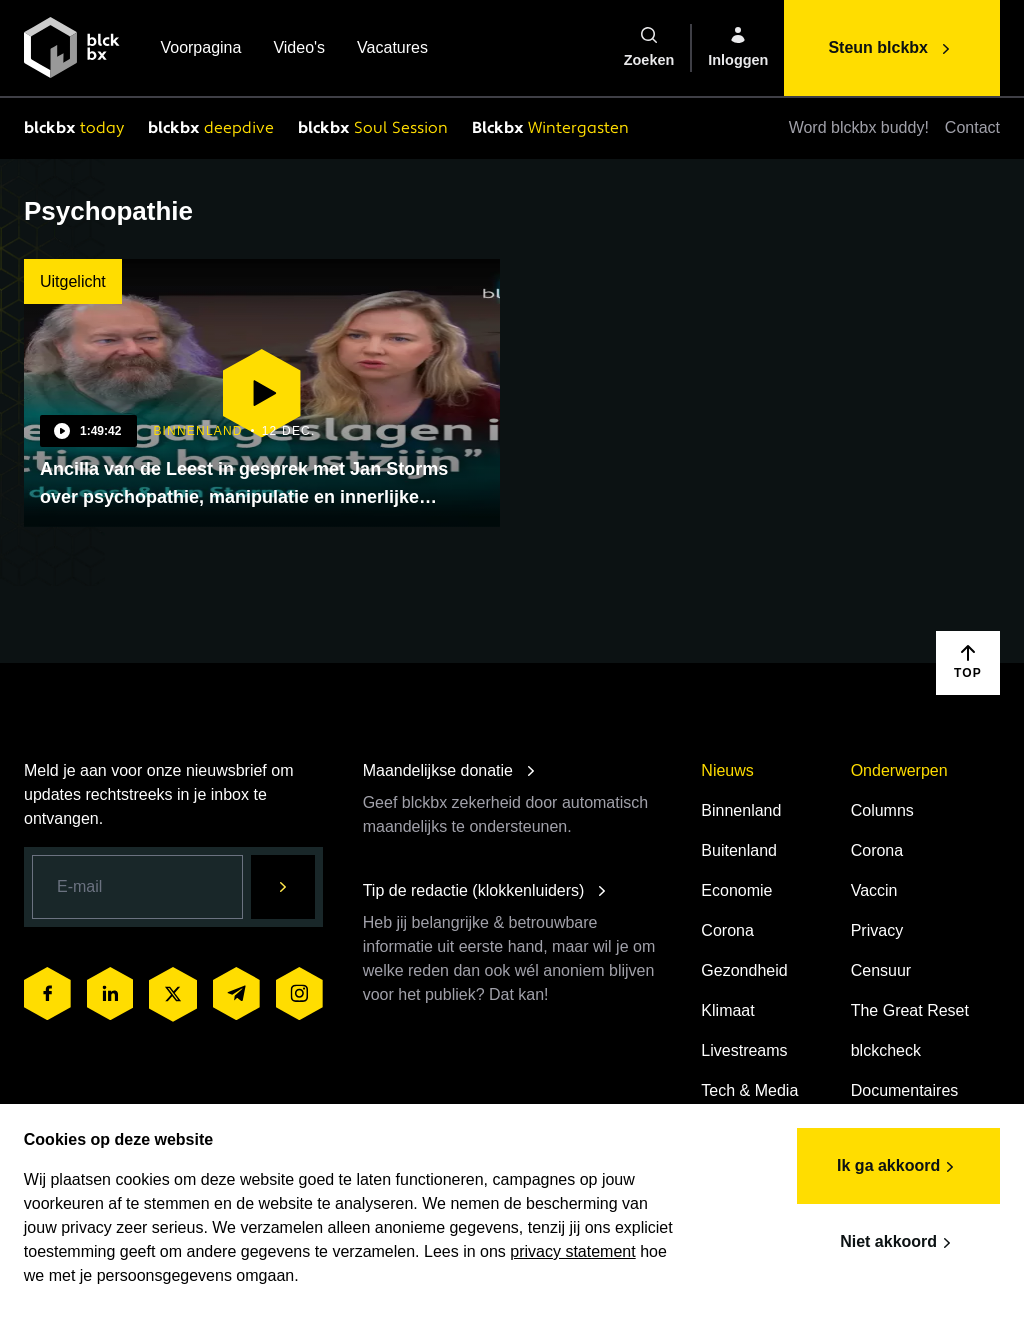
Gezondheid (744, 970)
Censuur (881, 970)
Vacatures (392, 49)
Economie (736, 890)
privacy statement (573, 1250)
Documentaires (905, 1090)
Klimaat (727, 1010)
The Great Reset (910, 1010)
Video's (299, 49)
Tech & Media (749, 1090)
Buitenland (739, 850)
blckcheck (886, 1050)
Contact (972, 127)
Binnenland (741, 810)
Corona (727, 930)
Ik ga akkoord (898, 1166)
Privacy (877, 930)
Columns (882, 810)
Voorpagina (200, 49)
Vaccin (874, 890)
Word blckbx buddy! (859, 127)
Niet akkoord (898, 1242)
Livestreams (744, 1050)
